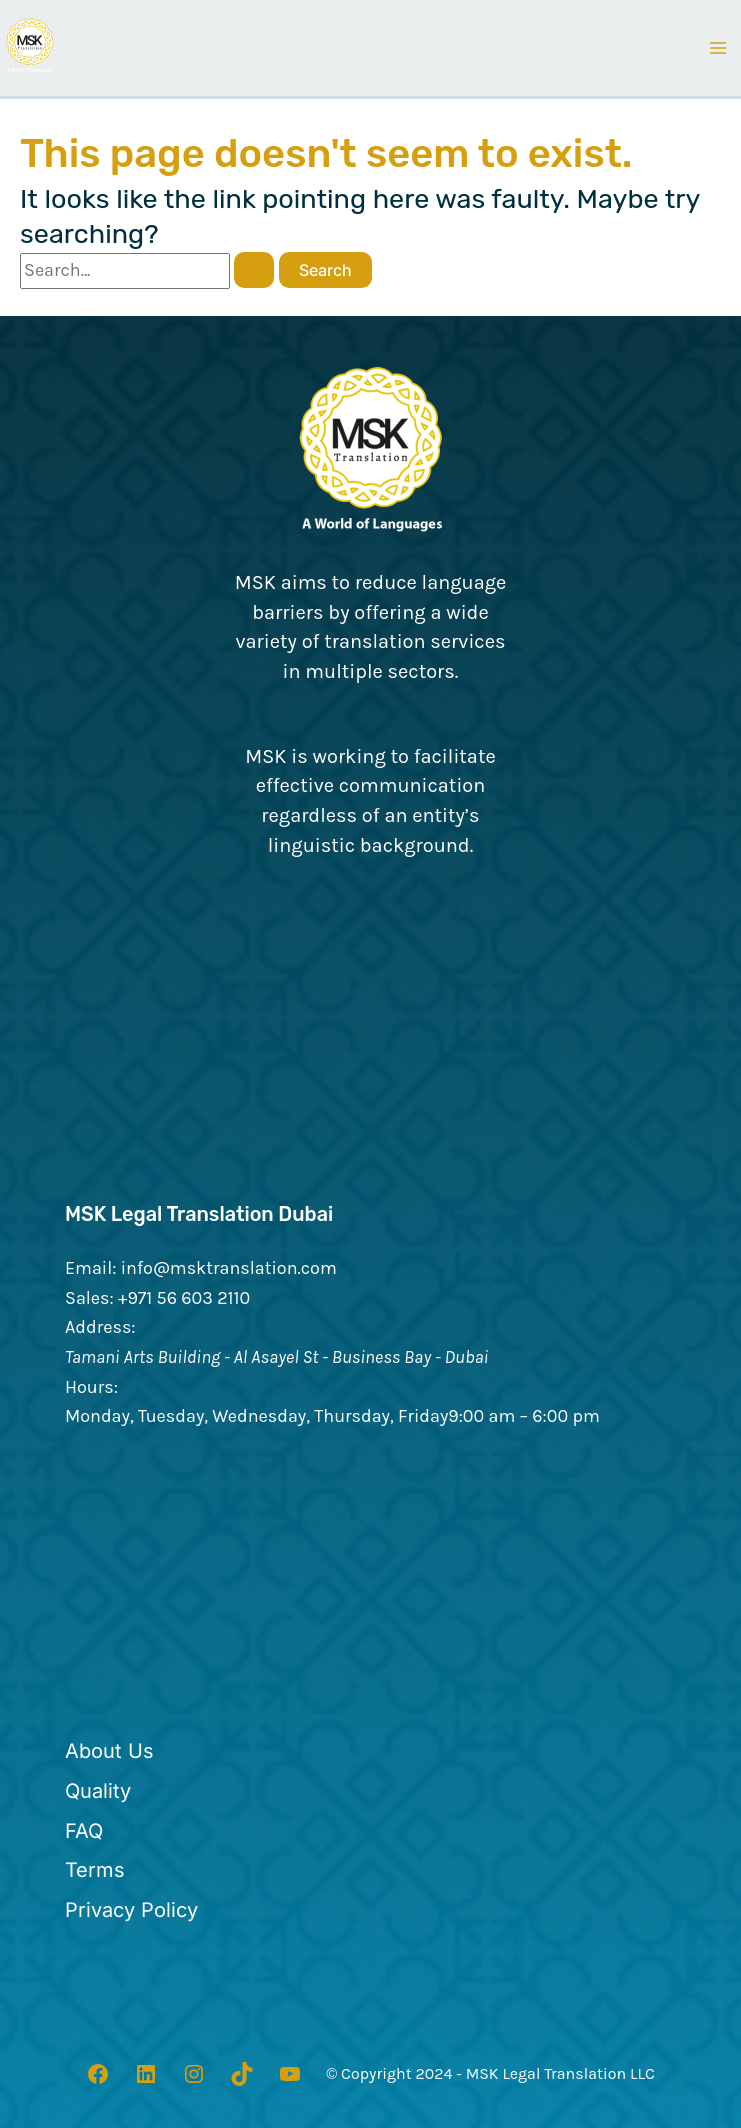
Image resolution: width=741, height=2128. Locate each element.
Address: (100, 1327)
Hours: (91, 1386)
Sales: (89, 1297)
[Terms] (95, 1871)
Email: (90, 1267)
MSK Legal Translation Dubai (200, 1215)
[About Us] (109, 1752)
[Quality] (98, 1791)
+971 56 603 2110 (184, 1297)
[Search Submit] (254, 270)
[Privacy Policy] (131, 1910)
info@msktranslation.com (229, 1267)
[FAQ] (84, 1831)
